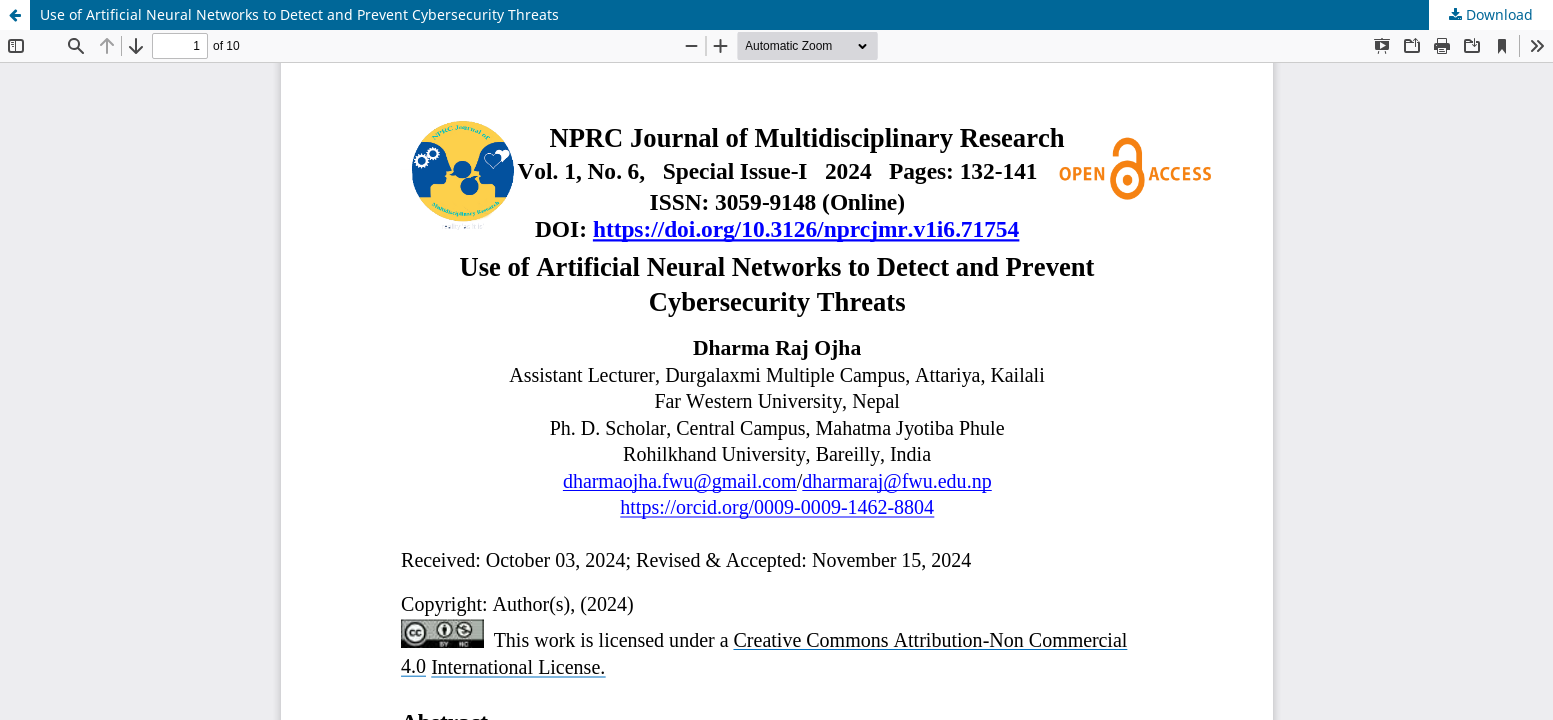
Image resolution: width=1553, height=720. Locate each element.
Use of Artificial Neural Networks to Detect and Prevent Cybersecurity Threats (299, 14)
